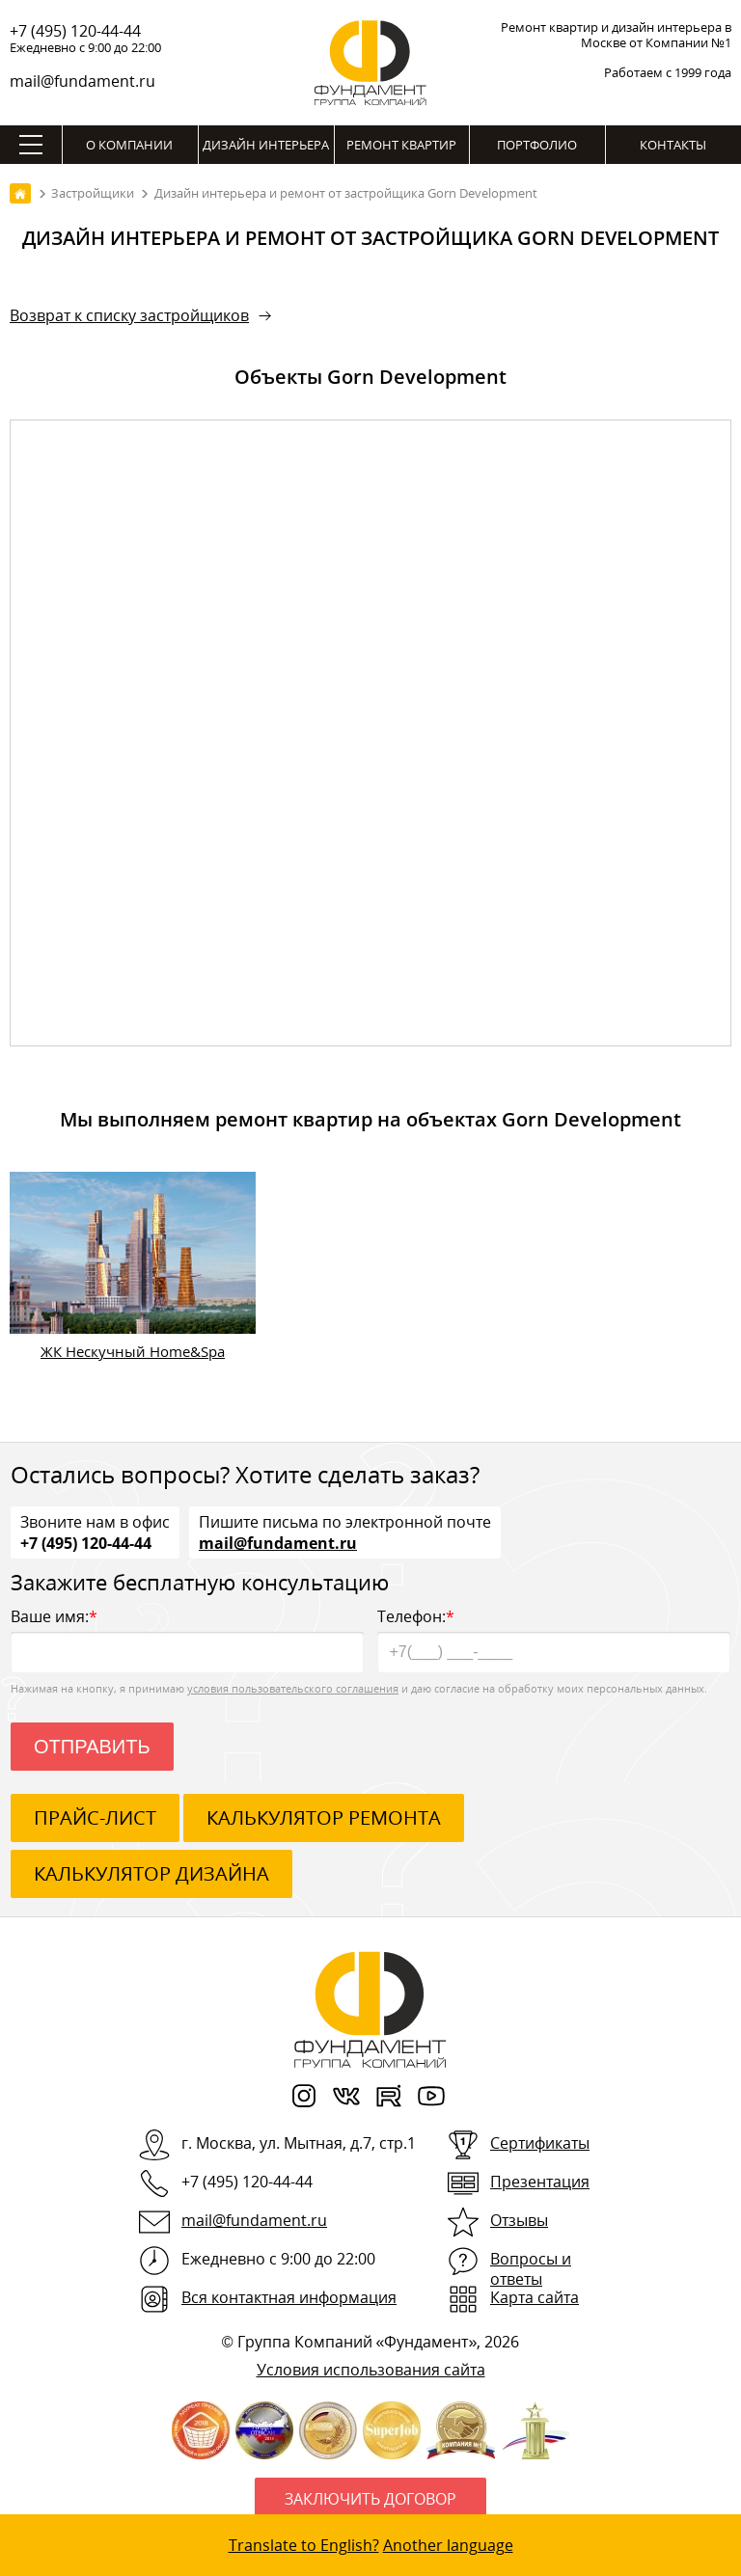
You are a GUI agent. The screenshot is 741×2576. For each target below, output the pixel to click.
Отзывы (519, 2220)
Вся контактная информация (289, 2297)
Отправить (92, 1746)
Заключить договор (370, 2498)
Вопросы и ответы (530, 2269)
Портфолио (537, 144)
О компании (129, 144)
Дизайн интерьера (266, 144)
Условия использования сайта (371, 2369)
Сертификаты (540, 2143)
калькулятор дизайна (151, 1873)
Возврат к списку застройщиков (129, 315)
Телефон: (553, 1639)
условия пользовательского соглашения (292, 1688)
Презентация (540, 2181)
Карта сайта (534, 2297)
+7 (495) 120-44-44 (75, 30)
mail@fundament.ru (82, 81)
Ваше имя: (187, 1639)
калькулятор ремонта (323, 1817)
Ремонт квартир (401, 144)
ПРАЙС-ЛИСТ (95, 1817)
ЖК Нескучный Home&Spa (133, 1351)
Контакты (673, 144)
